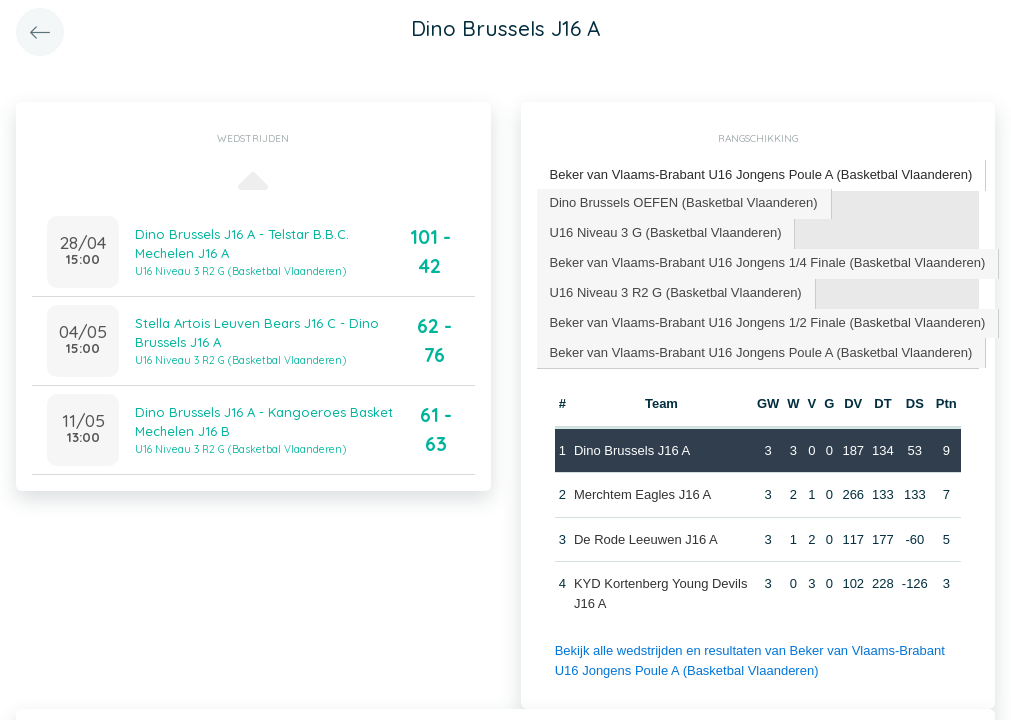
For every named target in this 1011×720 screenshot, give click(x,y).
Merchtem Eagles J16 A (642, 494)
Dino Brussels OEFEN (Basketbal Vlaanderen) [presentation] (684, 202)
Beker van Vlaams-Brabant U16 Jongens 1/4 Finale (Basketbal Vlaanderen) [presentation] (768, 262)
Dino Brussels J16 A (632, 450)
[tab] (762, 175)
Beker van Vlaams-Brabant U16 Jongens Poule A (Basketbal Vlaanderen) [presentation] (761, 174)
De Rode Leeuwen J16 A (646, 539)
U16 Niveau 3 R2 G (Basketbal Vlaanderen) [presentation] (676, 292)
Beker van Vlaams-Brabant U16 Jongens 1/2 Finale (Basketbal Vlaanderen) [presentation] (768, 322)
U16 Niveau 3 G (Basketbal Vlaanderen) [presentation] (666, 232)
